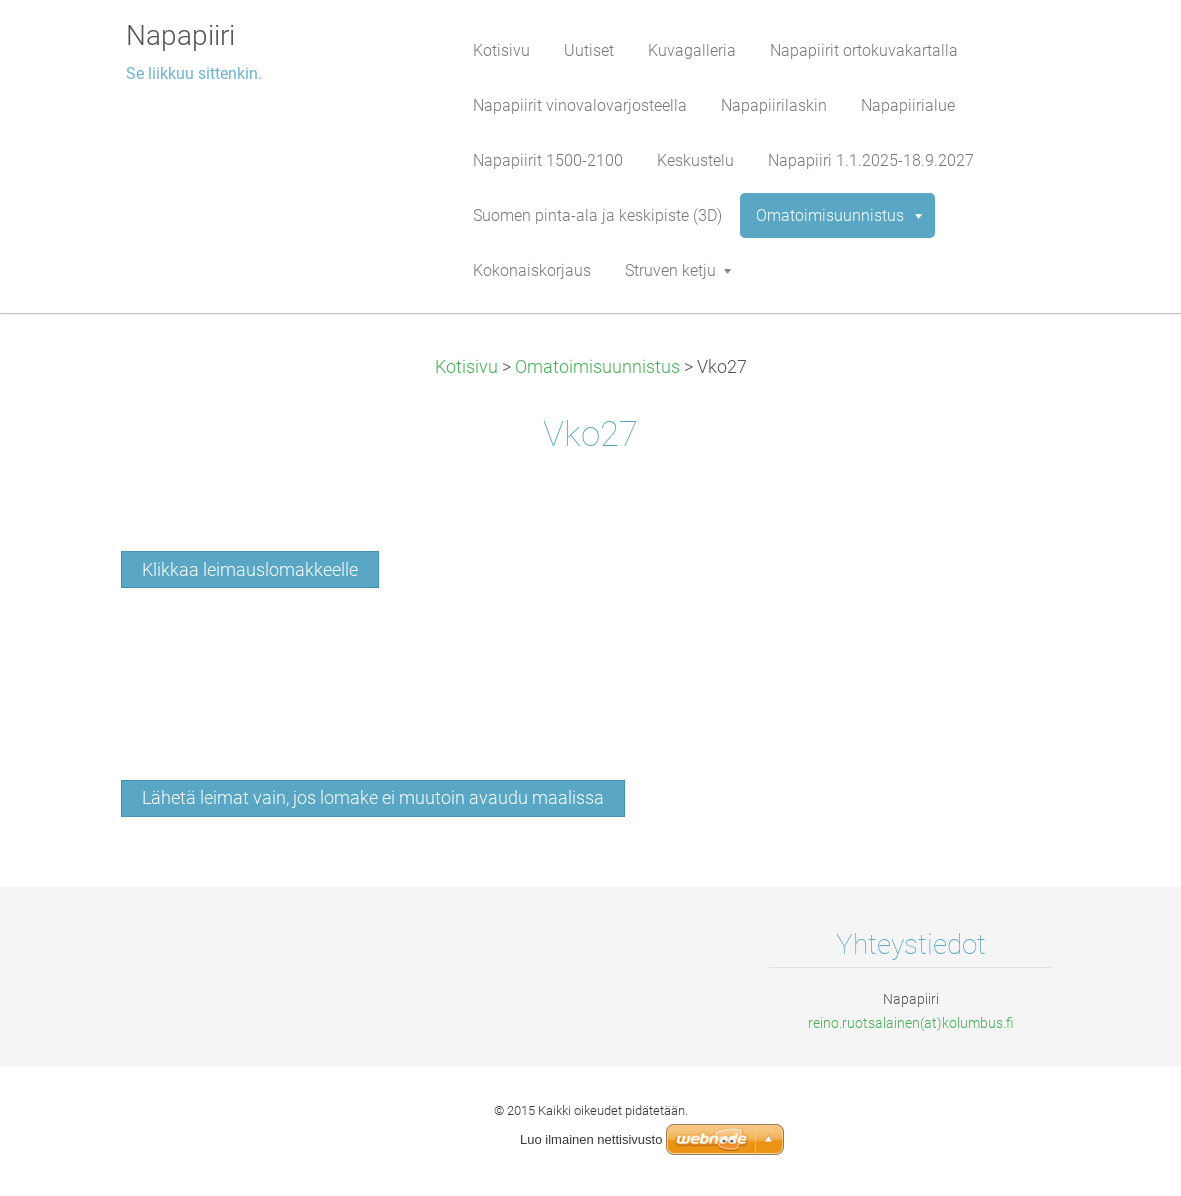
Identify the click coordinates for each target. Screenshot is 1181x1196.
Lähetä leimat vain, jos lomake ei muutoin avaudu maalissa (373, 798)
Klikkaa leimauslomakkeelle (250, 570)
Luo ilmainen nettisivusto (591, 1139)
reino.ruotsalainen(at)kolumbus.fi (911, 1023)
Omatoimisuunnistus (597, 367)
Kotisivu (466, 367)
